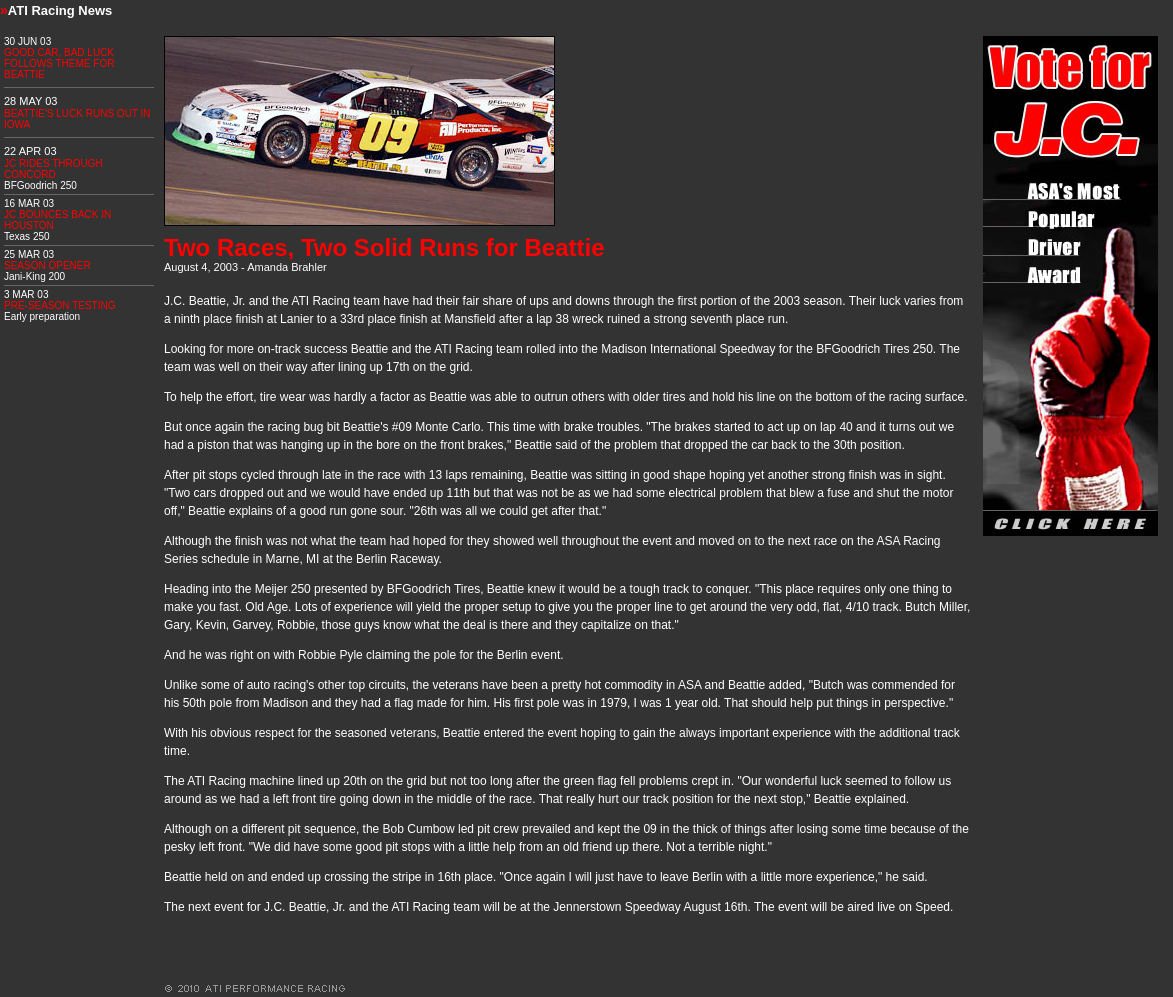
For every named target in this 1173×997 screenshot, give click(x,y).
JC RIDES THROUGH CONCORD (53, 169)
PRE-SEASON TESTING (60, 305)
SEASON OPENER (47, 265)
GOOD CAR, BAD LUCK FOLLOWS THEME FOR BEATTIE (59, 63)
